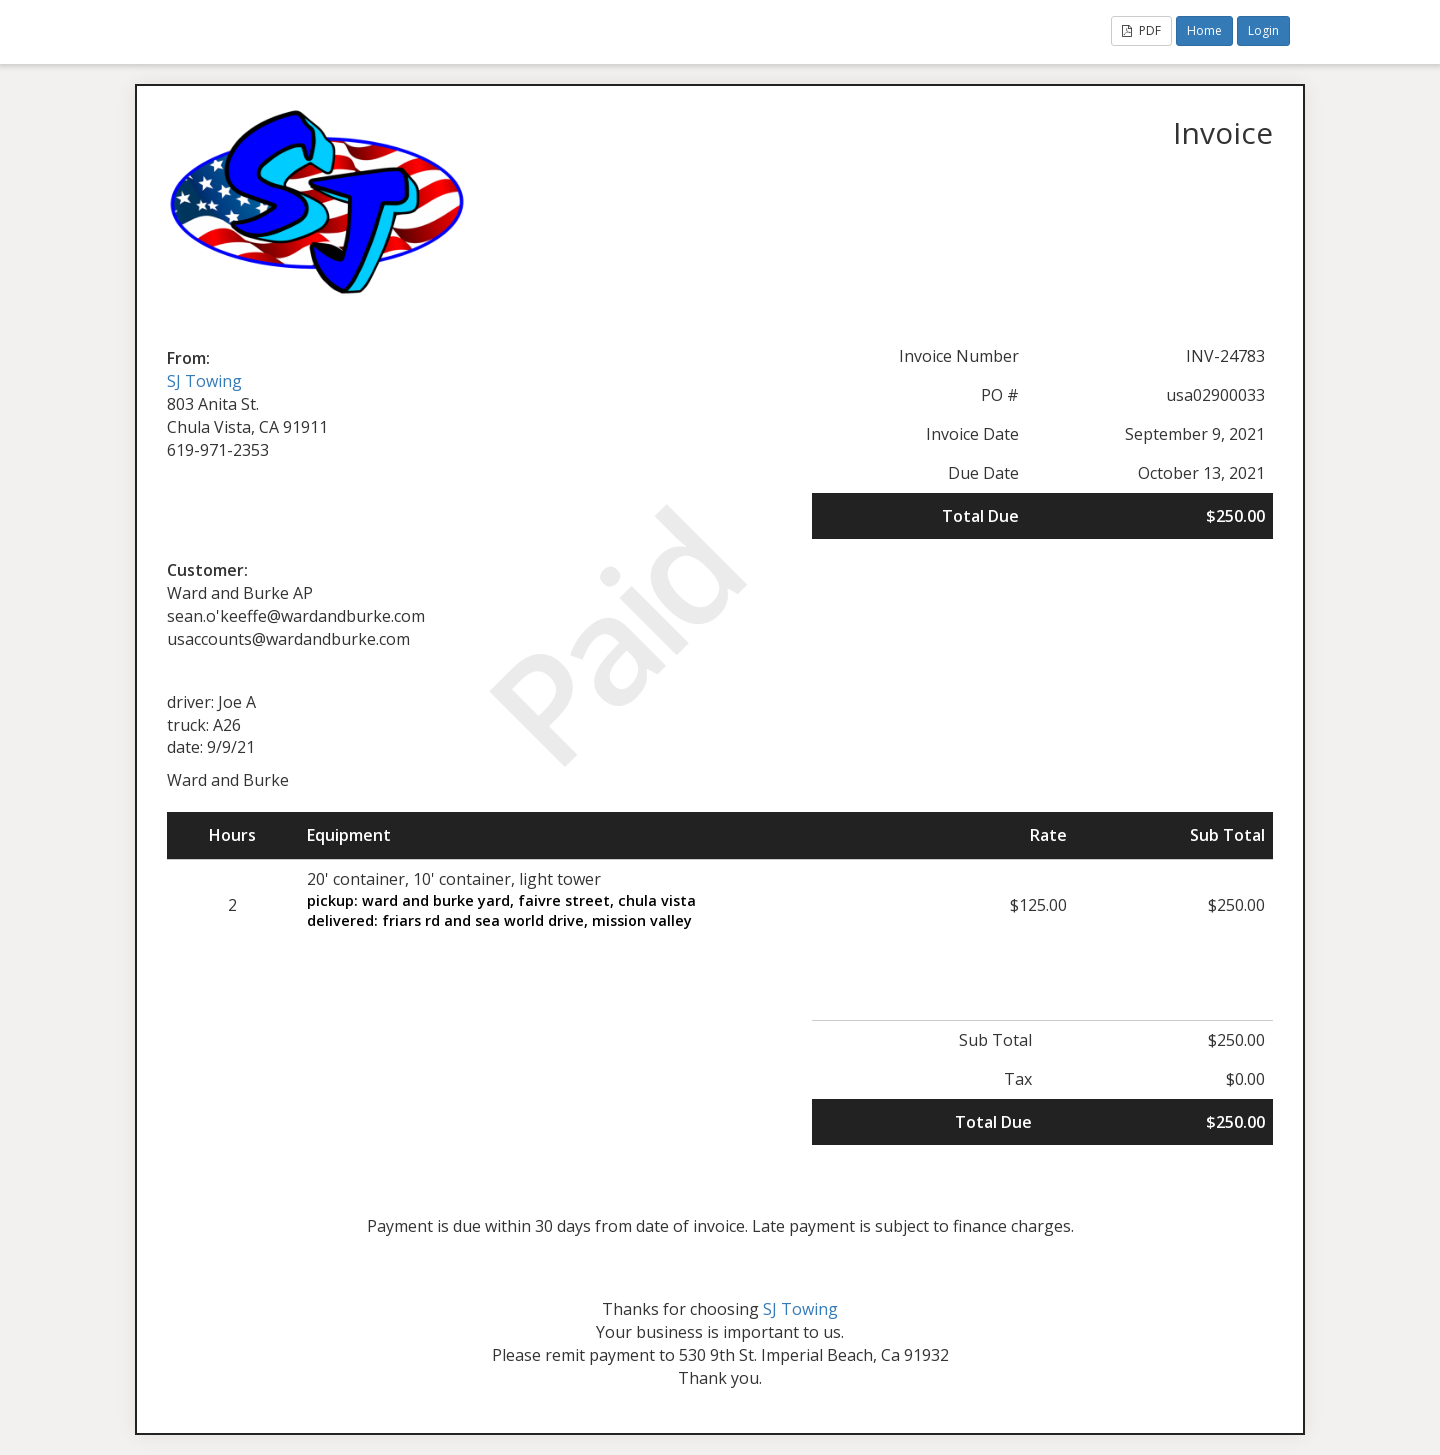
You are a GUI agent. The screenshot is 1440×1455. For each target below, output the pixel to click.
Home (1204, 30)
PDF (1141, 30)
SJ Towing (204, 381)
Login (1263, 30)
